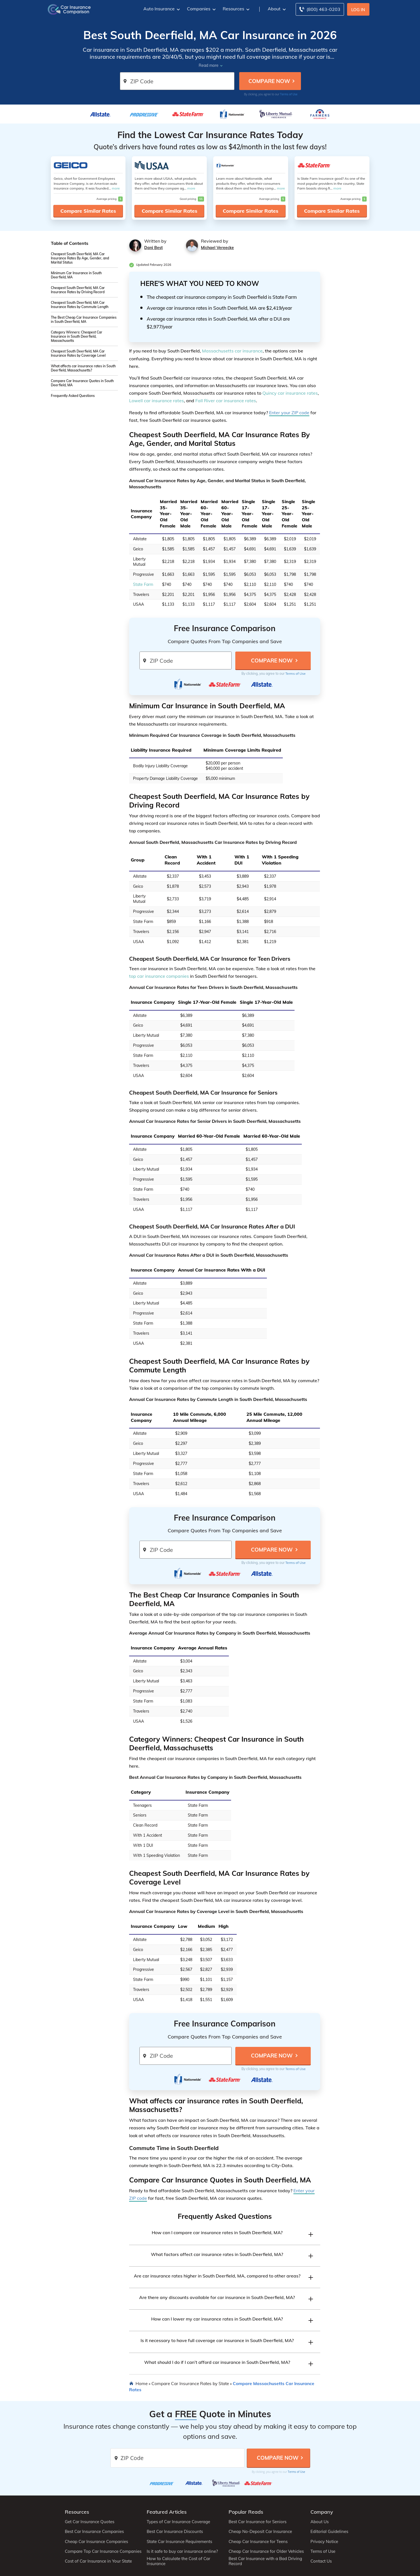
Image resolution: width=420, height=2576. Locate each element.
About (276, 9)
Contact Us (321, 2561)
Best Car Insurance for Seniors (257, 2521)
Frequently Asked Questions (73, 396)
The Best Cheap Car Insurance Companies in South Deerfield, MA (84, 319)
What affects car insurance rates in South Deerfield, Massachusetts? (83, 368)
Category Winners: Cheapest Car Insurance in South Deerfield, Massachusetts (76, 336)
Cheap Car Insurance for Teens (258, 2541)
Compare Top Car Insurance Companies (103, 2551)
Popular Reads (246, 2512)
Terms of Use (288, 94)
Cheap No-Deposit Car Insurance (260, 2531)
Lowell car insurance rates (156, 400)
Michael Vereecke (217, 247)
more (116, 188)
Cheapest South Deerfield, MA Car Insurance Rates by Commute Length (79, 304)
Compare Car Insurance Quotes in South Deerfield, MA (82, 383)
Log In (358, 9)
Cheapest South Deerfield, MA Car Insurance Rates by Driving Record (78, 290)
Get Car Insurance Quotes (89, 2521)
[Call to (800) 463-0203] (320, 9)
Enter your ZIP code (289, 412)
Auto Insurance (161, 9)
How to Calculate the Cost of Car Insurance (178, 2561)
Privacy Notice (324, 2541)
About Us (319, 2521)
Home (142, 2383)
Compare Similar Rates (88, 211)
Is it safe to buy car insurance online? (182, 2551)
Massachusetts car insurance (232, 351)
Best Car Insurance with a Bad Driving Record (265, 2561)
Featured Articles (167, 2512)
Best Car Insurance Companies (94, 2531)
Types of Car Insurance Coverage (178, 2521)
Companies (200, 9)
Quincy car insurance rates (290, 393)
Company (321, 2512)
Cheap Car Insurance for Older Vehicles (266, 2551)
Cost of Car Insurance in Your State (98, 2561)
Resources (235, 9)
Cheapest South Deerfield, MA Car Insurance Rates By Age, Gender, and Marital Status (80, 258)
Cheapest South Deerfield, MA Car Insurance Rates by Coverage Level (78, 353)
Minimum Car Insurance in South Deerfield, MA (76, 275)
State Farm (143, 584)
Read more (209, 65)
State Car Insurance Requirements (179, 2541)
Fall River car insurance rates (225, 400)
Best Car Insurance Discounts (175, 2531)
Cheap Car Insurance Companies (96, 2541)
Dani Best (153, 247)
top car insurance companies (159, 976)
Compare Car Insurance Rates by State (190, 2383)
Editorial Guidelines (329, 2531)
